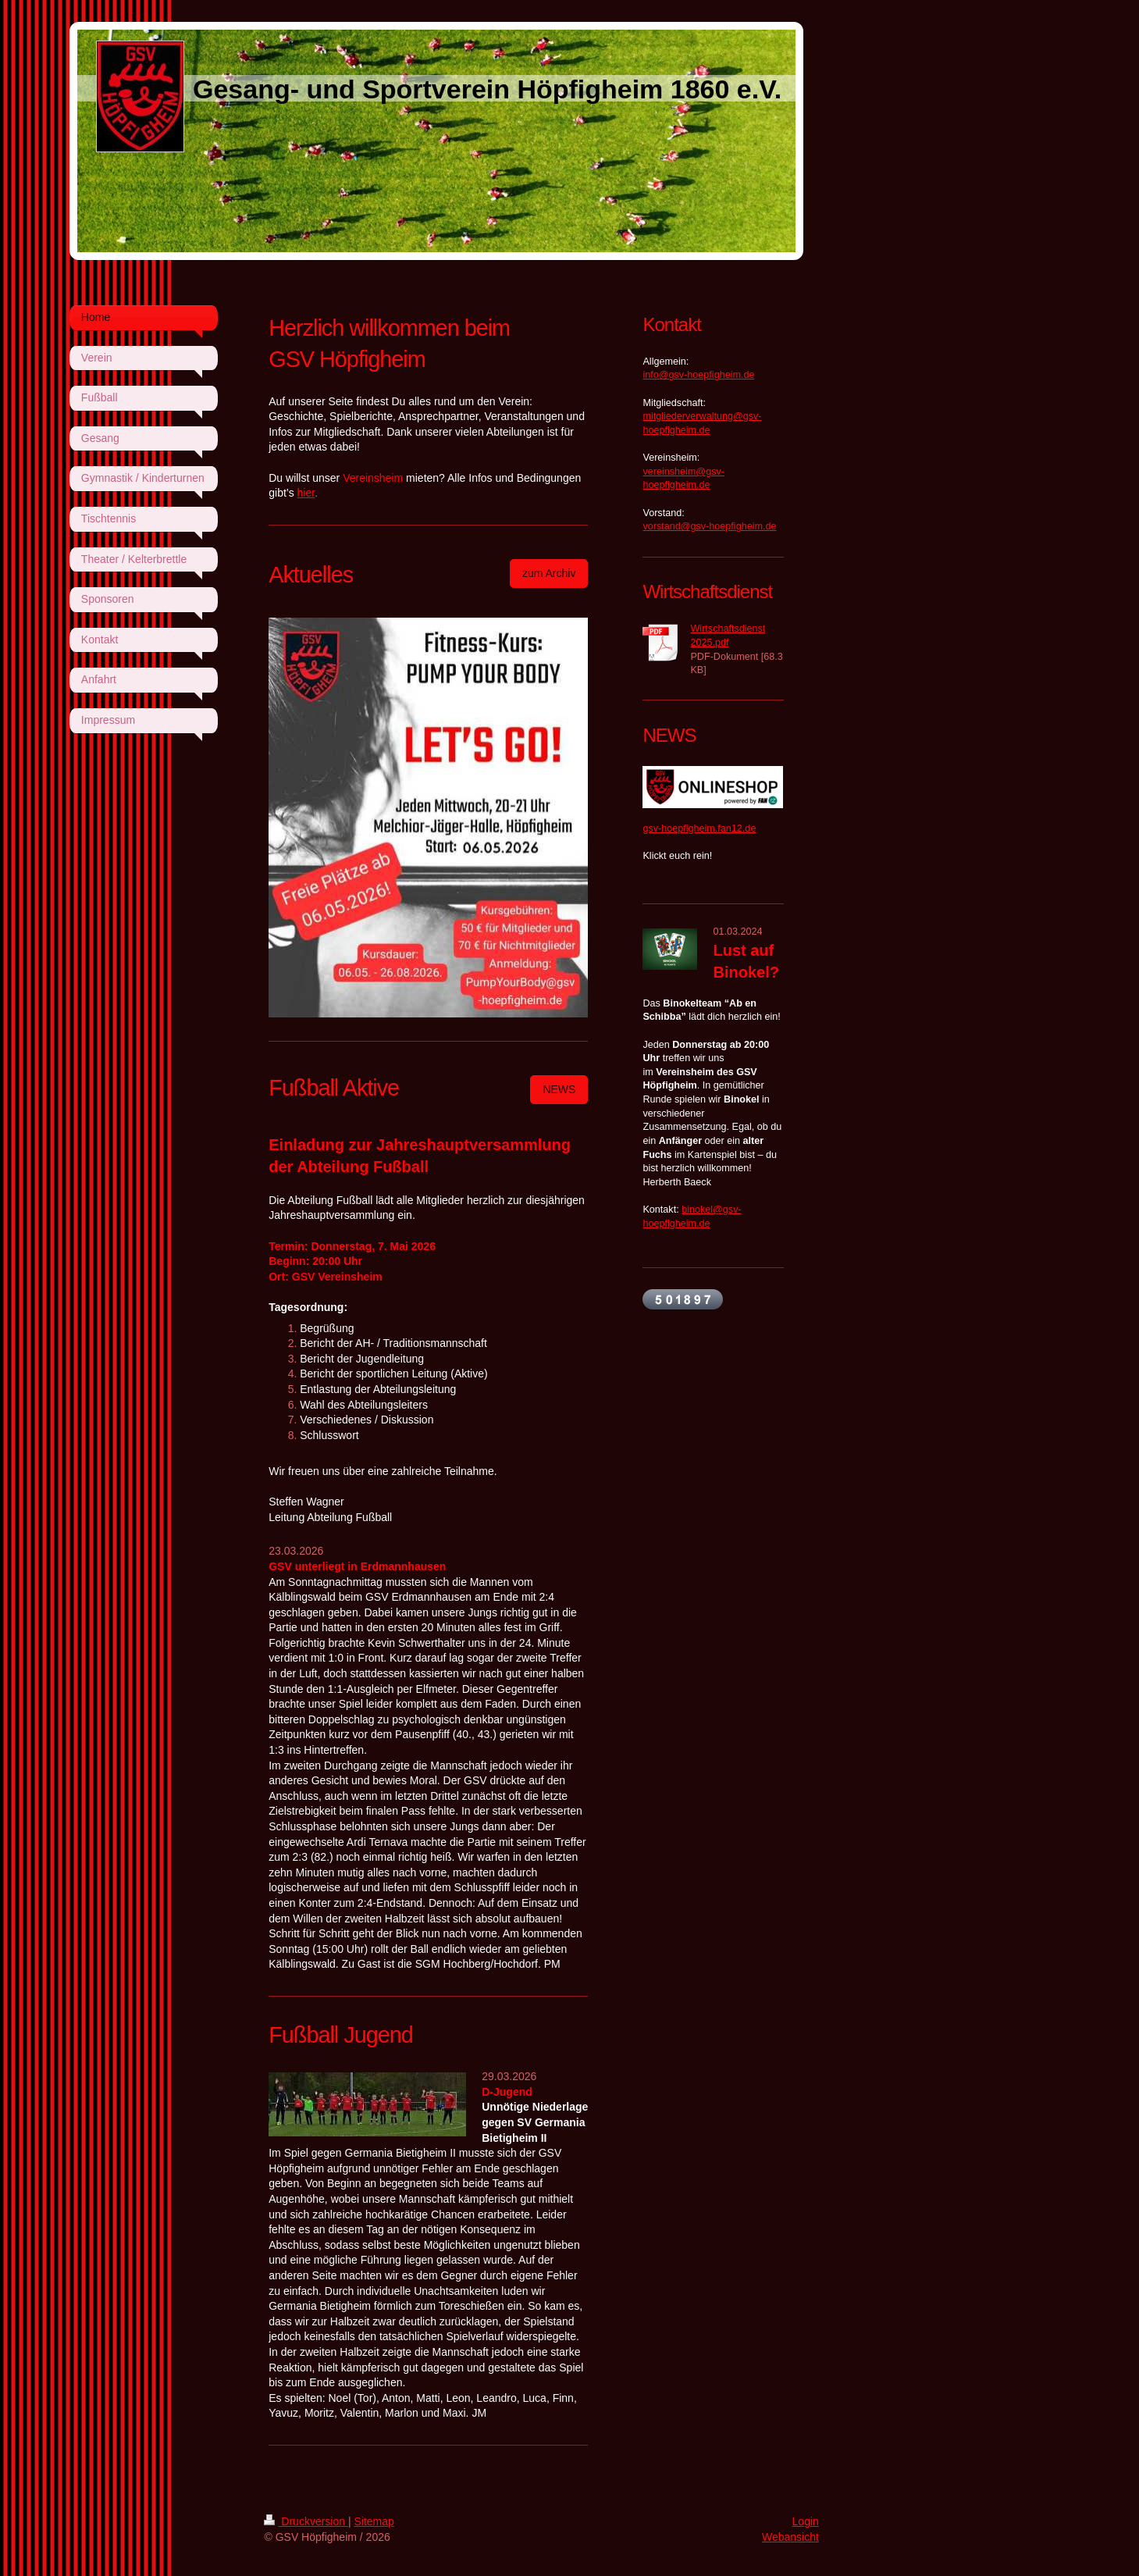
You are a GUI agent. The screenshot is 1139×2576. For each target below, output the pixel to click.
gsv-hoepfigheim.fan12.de (699, 828)
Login (805, 2521)
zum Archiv (548, 573)
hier (306, 492)
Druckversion (305, 2521)
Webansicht (790, 2537)
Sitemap (373, 2521)
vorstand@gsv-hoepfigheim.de (709, 526)
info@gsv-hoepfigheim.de (698, 374)
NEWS (559, 1089)
